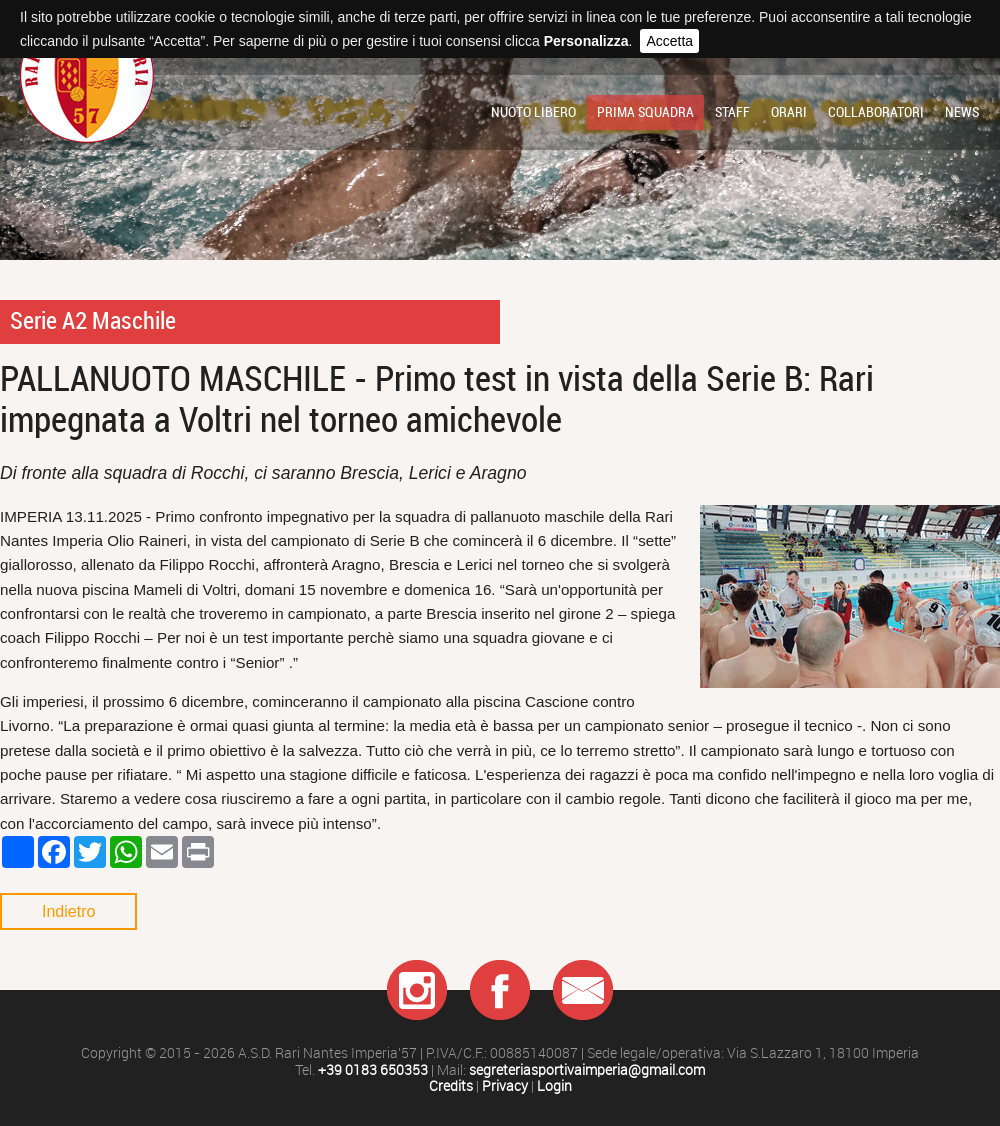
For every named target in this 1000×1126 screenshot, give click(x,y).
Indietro (68, 911)
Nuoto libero (533, 112)
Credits (451, 1086)
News (962, 112)
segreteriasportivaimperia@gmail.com (587, 1070)
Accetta (669, 41)
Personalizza (586, 41)
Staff (732, 112)
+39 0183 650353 (373, 1070)
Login (554, 1086)
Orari (789, 112)
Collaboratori (876, 112)
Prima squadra (645, 112)
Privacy (505, 1086)
